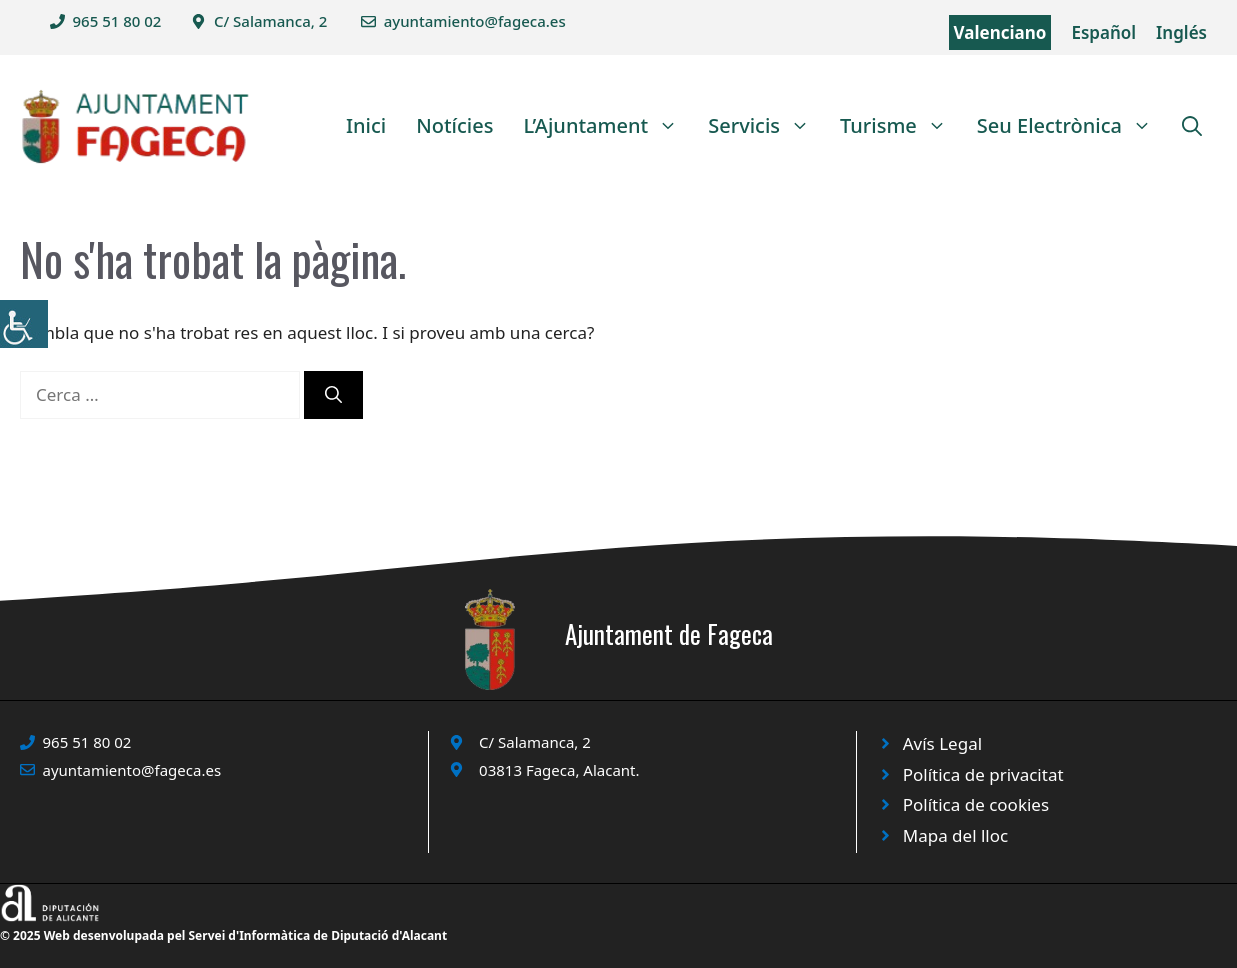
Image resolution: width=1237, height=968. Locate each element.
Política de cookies (976, 804)
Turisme (901, 126)
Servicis (766, 126)
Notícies (454, 125)
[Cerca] (333, 395)
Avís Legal (942, 743)
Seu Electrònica (1072, 126)
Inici (366, 125)
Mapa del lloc (955, 835)
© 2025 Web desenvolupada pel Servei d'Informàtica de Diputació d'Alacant (223, 935)
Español (1103, 32)
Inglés (1181, 32)
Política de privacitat (983, 774)
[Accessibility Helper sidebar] (24, 324)
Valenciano (1000, 32)
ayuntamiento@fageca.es (475, 21)
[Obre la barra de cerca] (1192, 126)
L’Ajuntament (608, 126)
